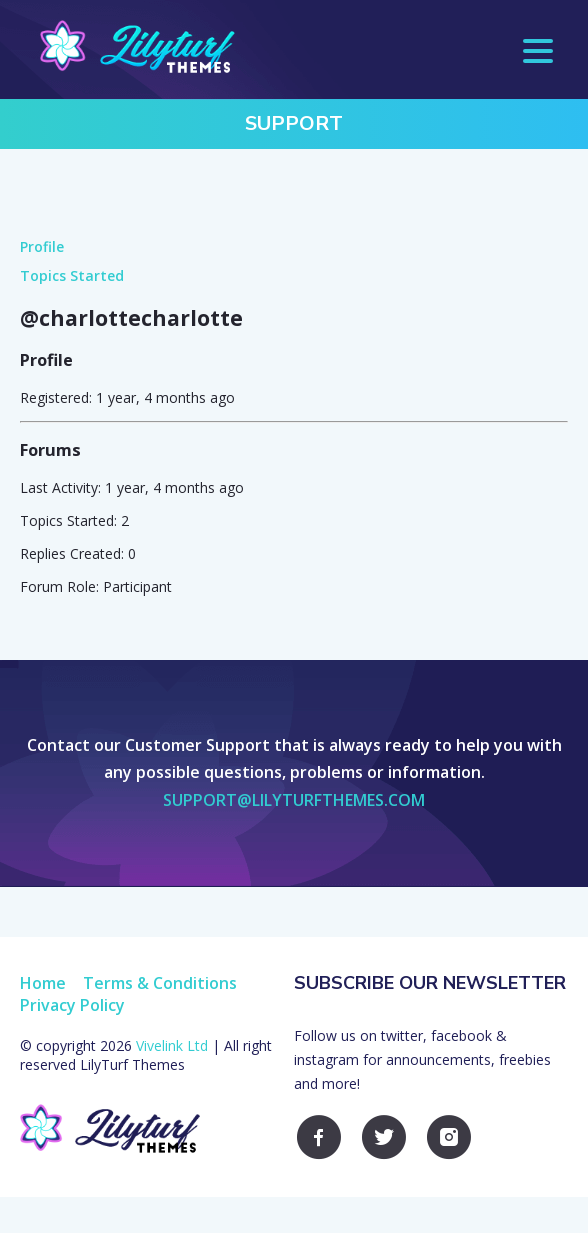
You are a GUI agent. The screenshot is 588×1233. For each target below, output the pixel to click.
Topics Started (72, 275)
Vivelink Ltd (172, 1045)
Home (43, 983)
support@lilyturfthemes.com (294, 800)
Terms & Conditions (160, 983)
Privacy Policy (72, 1005)
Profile (42, 246)
